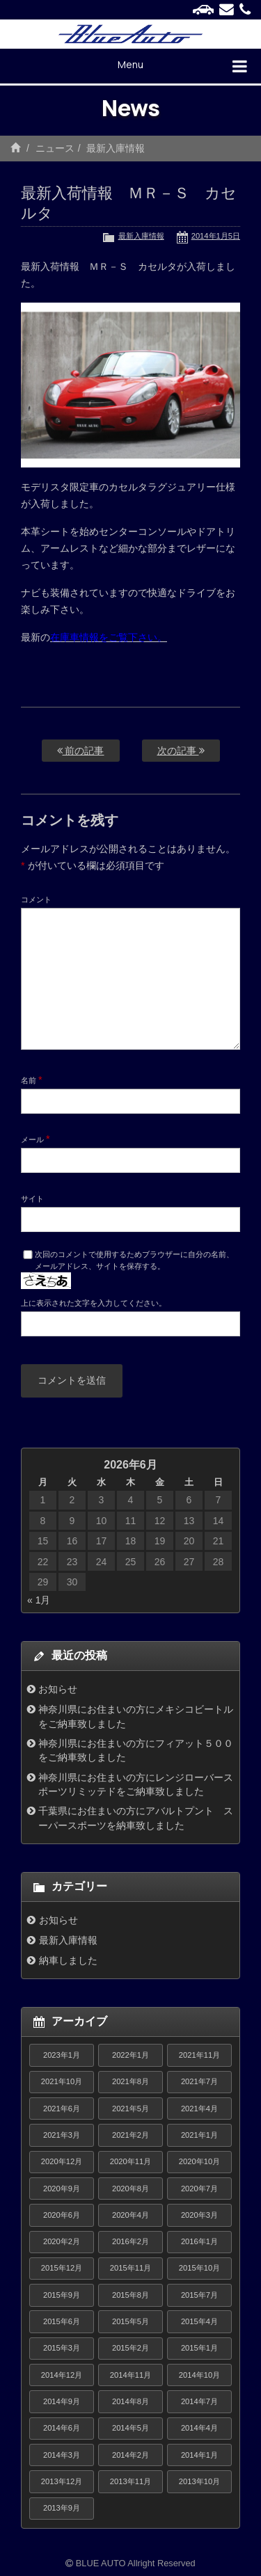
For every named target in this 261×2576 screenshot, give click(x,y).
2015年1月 (199, 2348)
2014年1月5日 (215, 236)
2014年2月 (130, 2455)
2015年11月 (130, 2268)
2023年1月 (61, 2055)
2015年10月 (199, 2268)
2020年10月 (199, 2161)
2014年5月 (130, 2428)
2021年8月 (130, 2081)
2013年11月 (130, 2481)
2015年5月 (130, 2321)
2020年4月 (130, 2215)
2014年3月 (61, 2455)
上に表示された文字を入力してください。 (93, 1303)
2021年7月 (199, 2081)
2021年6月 (61, 2108)
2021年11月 (199, 2055)
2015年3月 (61, 2348)
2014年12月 (61, 2375)
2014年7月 (199, 2401)
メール (35, 1138)
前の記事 (80, 750)
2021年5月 (130, 2108)
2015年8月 (130, 2295)
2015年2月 (130, 2348)
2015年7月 (199, 2295)
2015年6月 (61, 2321)
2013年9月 (61, 2508)
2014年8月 (130, 2401)
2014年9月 (61, 2401)
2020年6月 (61, 2215)
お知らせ (57, 1689)
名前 (31, 1079)
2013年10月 (199, 2481)
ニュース (54, 148)
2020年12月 (61, 2161)
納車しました (68, 1960)
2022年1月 (130, 2055)
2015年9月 (61, 2295)
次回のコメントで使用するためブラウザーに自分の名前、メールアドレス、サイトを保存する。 (134, 1260)
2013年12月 (61, 2481)
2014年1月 (199, 2455)
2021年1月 (199, 2135)
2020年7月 (199, 2188)
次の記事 (181, 750)
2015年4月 (199, 2321)
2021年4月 (199, 2108)
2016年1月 (199, 2241)
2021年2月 (130, 2135)
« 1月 (38, 1600)
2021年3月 (61, 2135)
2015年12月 (61, 2268)
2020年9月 (61, 2188)
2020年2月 (61, 2241)
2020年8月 (130, 2188)
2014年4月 (199, 2428)
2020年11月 (130, 2161)
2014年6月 (61, 2428)
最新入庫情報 (115, 148)
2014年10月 (199, 2375)
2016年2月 (130, 2241)
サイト (32, 1198)
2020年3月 (199, 2215)
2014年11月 (130, 2375)
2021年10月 (61, 2081)
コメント (36, 899)
